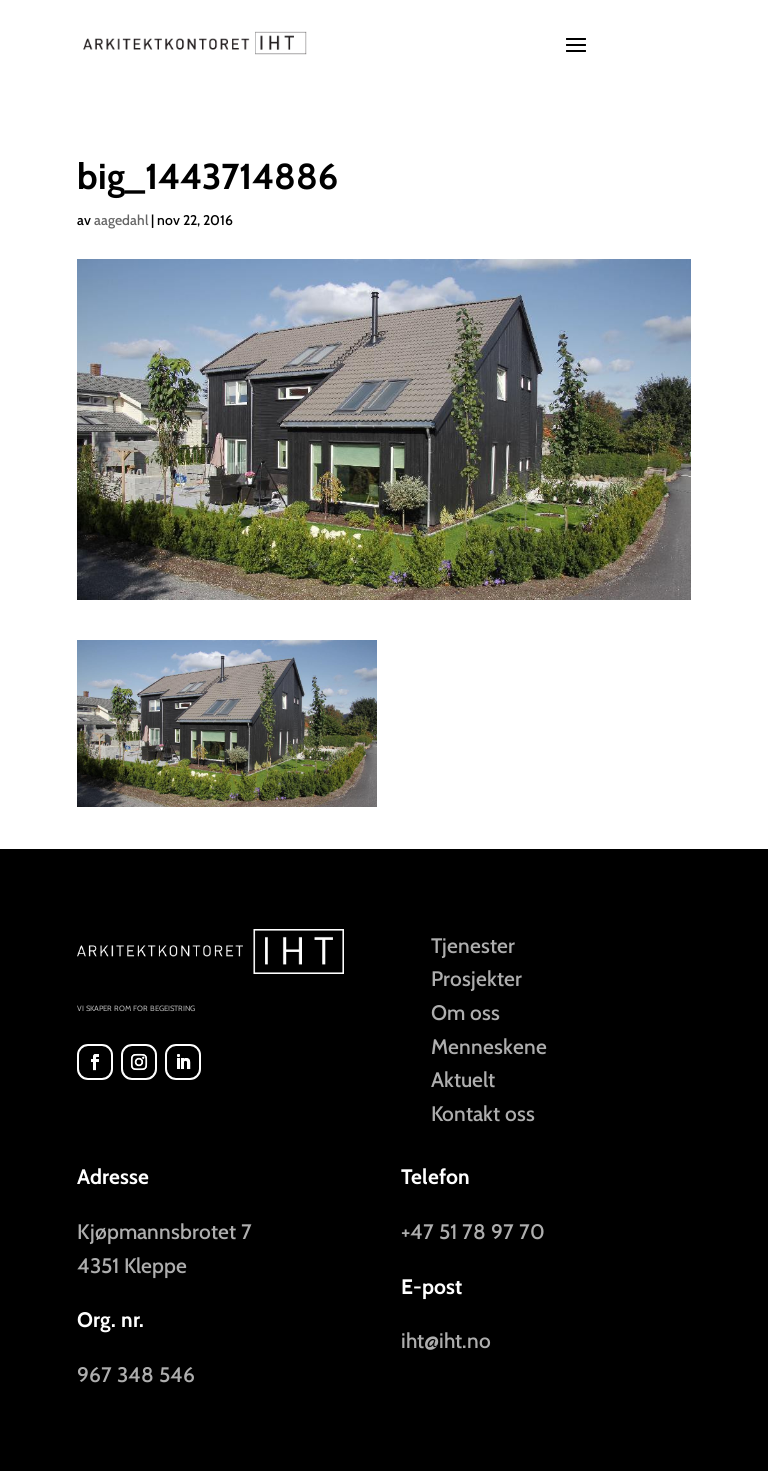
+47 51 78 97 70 (473, 1231)
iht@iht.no (446, 1340)
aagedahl (121, 220)
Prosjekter (476, 978)
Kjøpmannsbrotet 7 (164, 1231)
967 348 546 (136, 1374)
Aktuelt (463, 1079)
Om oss (465, 1012)
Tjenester (473, 945)
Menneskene (489, 1046)
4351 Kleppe (132, 1265)
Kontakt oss (483, 1113)
